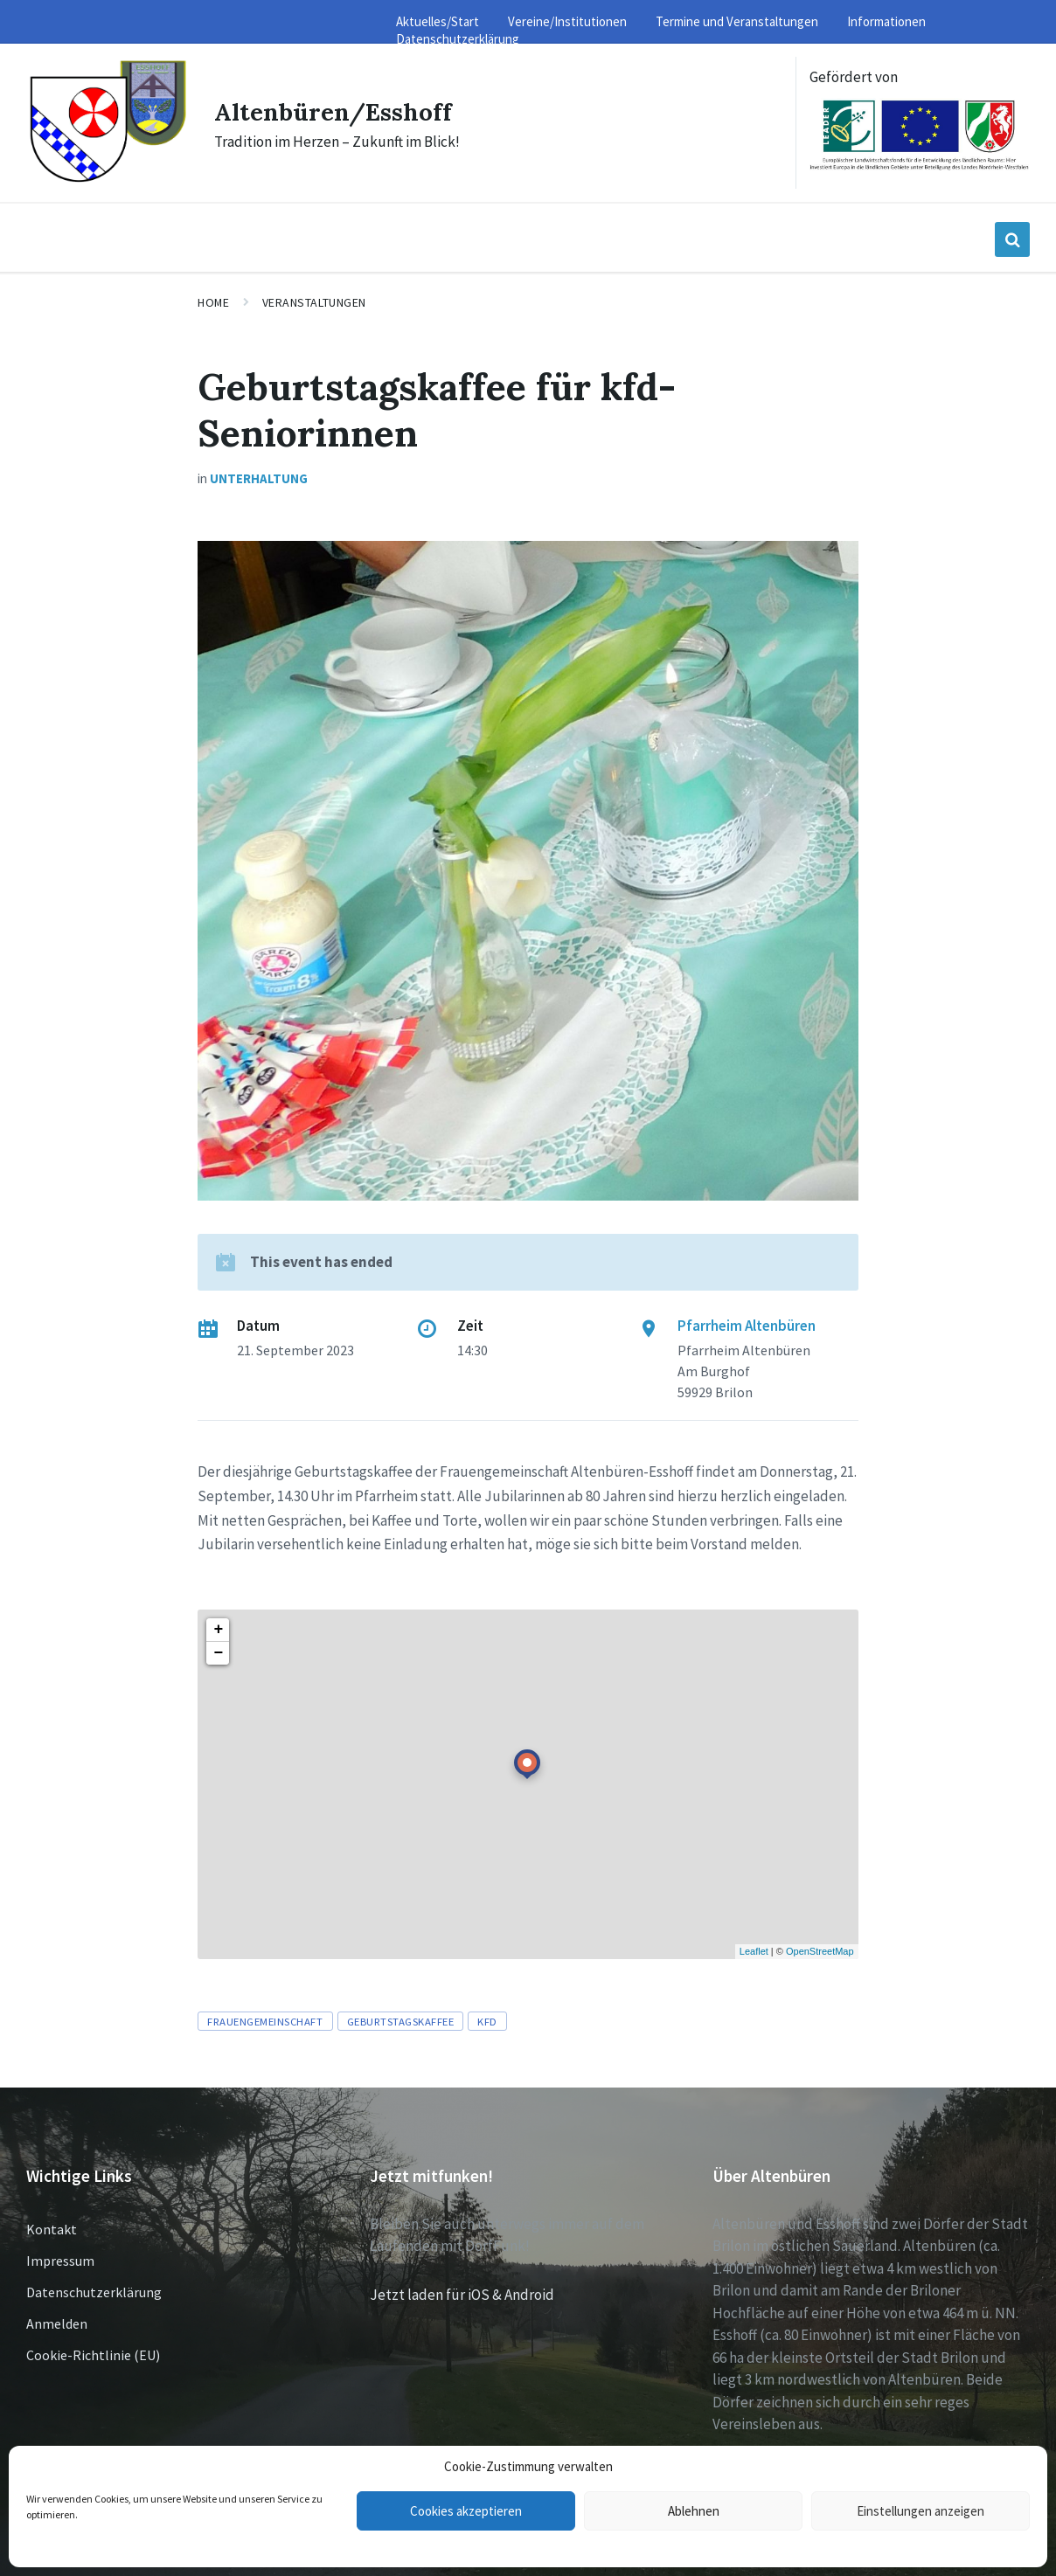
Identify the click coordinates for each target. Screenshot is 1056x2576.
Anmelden (56, 2323)
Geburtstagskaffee (401, 2021)
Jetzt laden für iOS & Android (462, 2294)
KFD (487, 2021)
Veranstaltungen (314, 302)
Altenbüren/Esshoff (341, 111)
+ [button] (218, 1629)
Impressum (60, 2260)
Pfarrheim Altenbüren (746, 1325)
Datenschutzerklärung (94, 2292)
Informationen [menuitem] (886, 21)
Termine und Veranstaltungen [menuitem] (737, 21)
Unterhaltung (259, 478)
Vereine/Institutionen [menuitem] (567, 21)
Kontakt (51, 2229)
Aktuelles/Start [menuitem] (437, 21)
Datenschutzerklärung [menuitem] (457, 39)
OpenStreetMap (820, 1951)
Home (213, 302)
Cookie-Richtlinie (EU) (93, 2355)
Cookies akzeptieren (466, 2511)
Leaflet (754, 1951)
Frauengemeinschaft (265, 2021)
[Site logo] (107, 180)
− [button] (218, 1653)
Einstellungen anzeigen (920, 2511)
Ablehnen (693, 2511)
